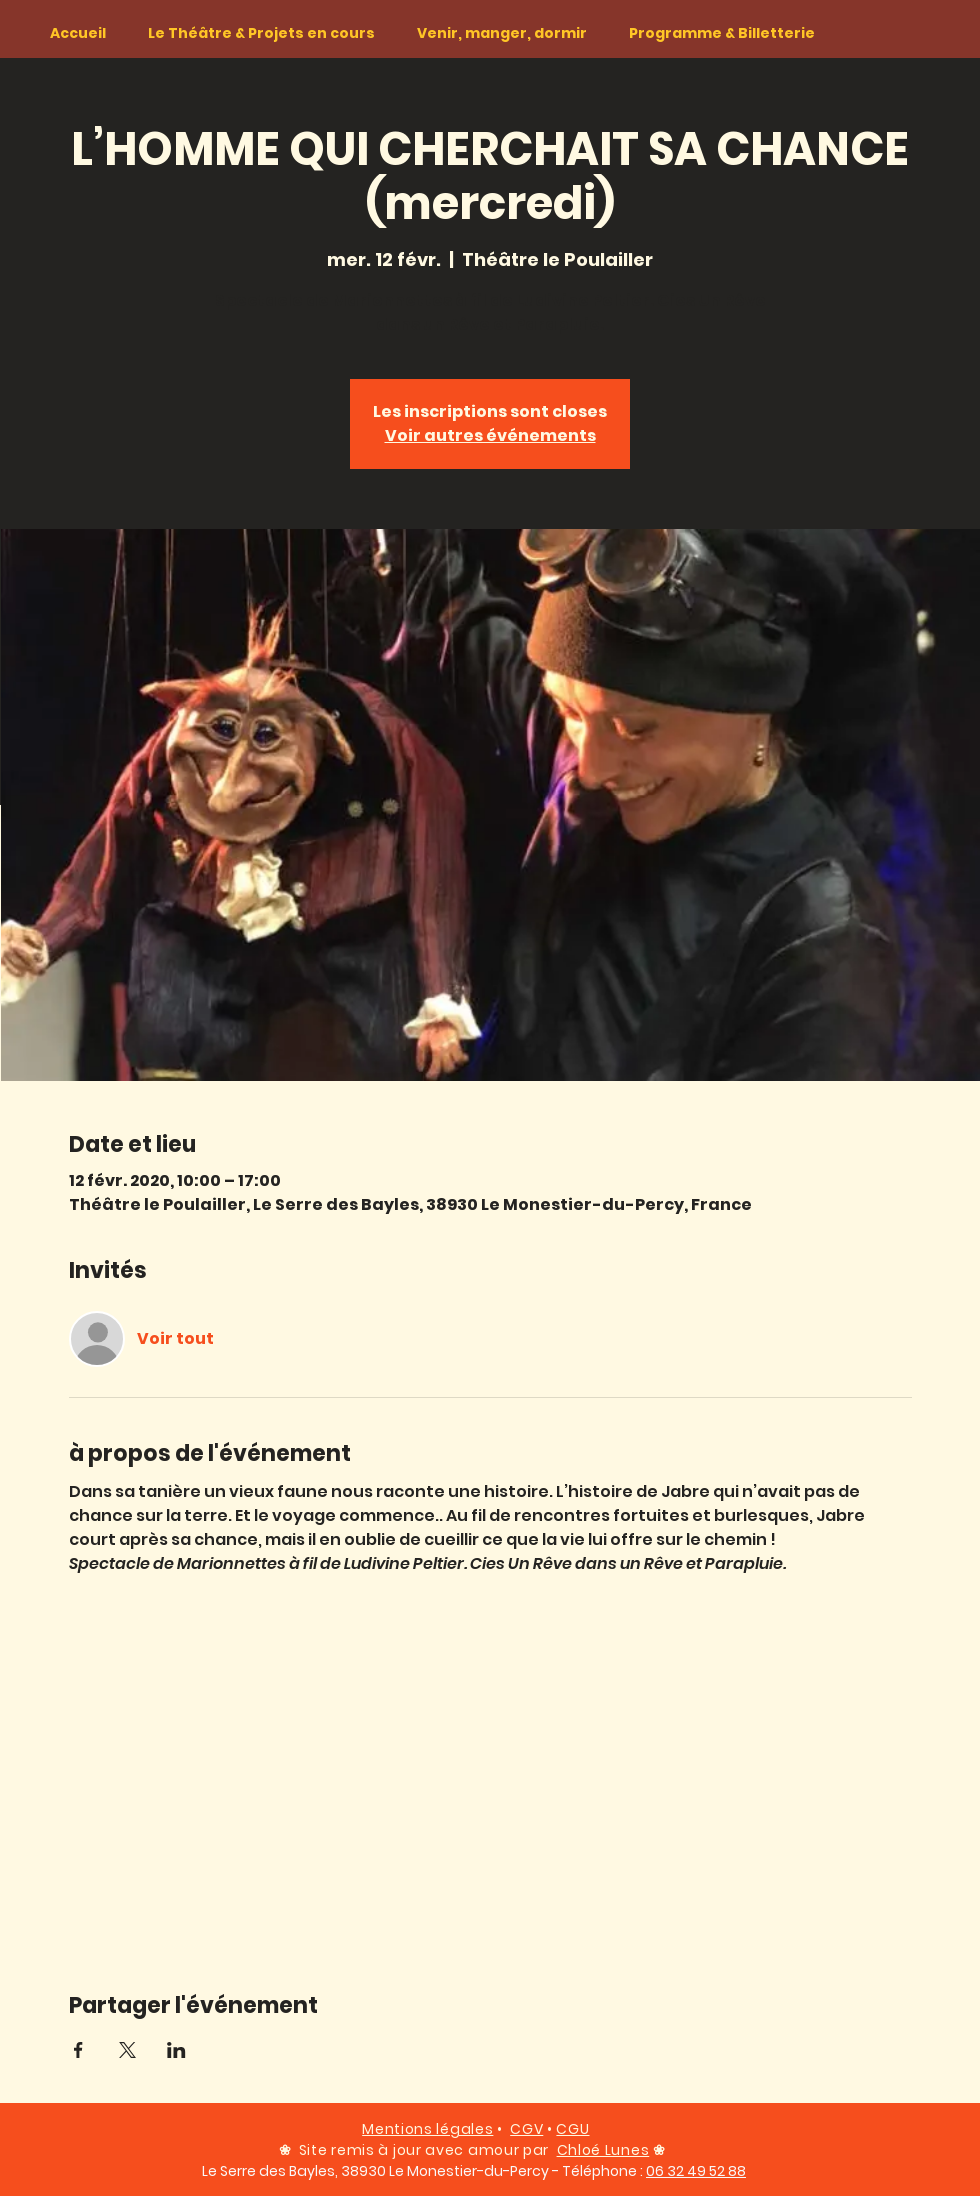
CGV (526, 2129)
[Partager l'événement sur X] (127, 2050)
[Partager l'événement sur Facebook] (78, 2050)
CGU (572, 2129)
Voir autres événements (490, 435)
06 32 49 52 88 (696, 2171)
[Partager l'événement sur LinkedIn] (176, 2050)
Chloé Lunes (603, 2150)
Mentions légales (427, 2129)
